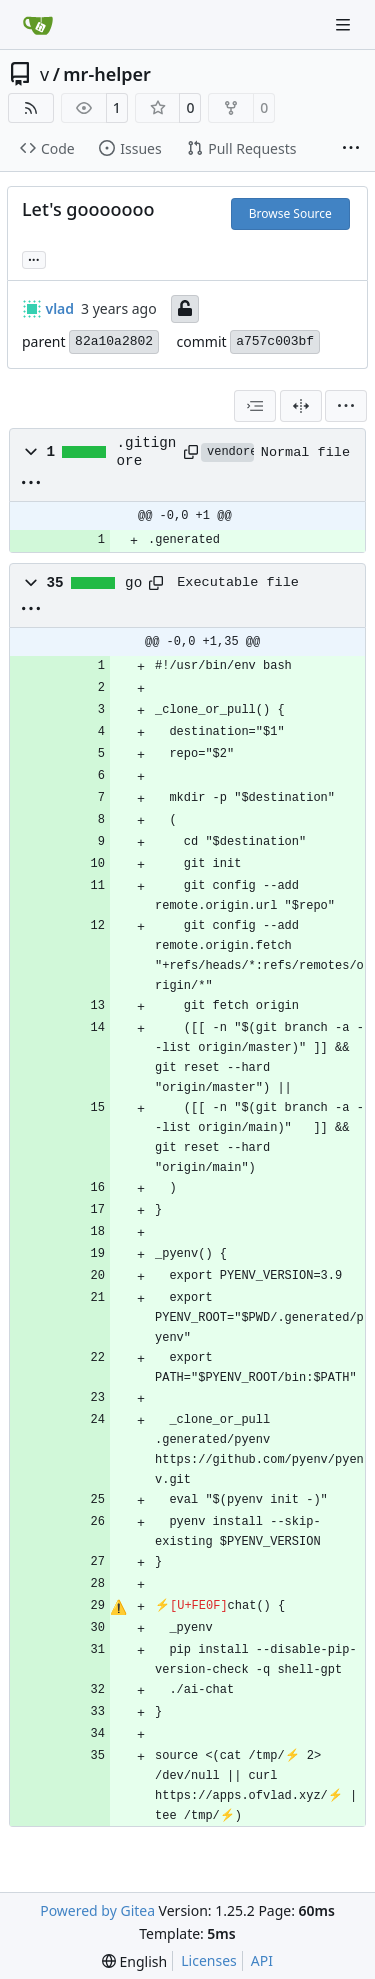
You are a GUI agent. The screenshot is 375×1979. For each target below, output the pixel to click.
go (133, 583)
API (262, 1960)
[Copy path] (189, 452)
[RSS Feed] (31, 108)
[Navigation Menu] (345, 24)
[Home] (38, 25)
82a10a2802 (114, 341)
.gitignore (147, 452)
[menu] (346, 406)
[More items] (351, 149)
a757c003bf (275, 341)
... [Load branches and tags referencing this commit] (34, 258)
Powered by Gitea (97, 1910)
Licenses (209, 1960)
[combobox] (255, 406)
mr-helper (107, 74)
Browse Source (290, 213)
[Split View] (301, 406)
